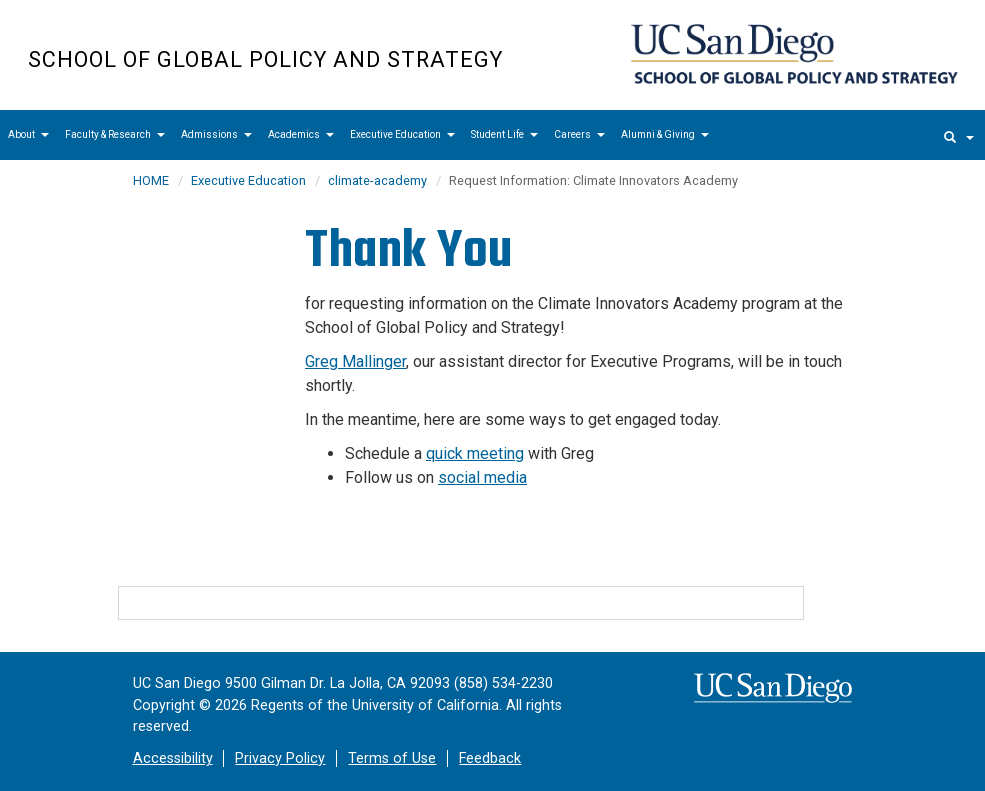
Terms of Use (392, 758)
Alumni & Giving (665, 134)
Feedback (490, 758)
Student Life (504, 134)
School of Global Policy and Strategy (265, 59)
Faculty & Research (115, 134)
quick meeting (475, 453)
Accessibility (173, 758)
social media (482, 477)
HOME (151, 180)
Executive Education (402, 134)
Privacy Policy (280, 758)
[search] (959, 135)
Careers (579, 134)
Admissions (216, 134)
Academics (301, 134)
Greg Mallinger (355, 361)
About (28, 134)
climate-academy (377, 180)
